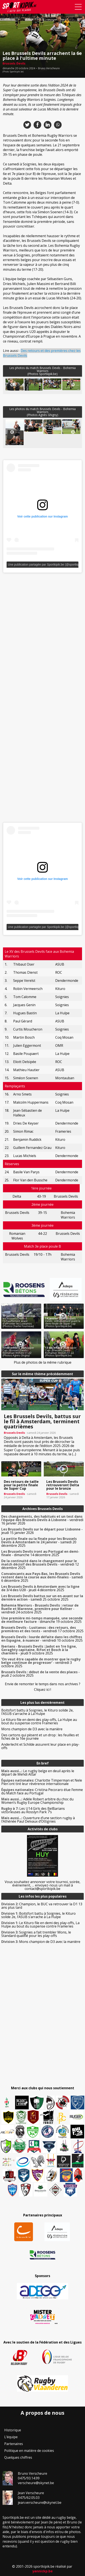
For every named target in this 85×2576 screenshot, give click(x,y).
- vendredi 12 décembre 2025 (40, 1564)
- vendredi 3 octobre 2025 (41, 1662)
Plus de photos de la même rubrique (42, 1362)
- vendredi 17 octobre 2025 (42, 1629)
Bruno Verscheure (49, 68)
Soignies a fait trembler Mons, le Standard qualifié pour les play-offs (36, 1934)
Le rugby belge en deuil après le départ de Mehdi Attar (37, 1772)
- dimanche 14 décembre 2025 (40, 1553)
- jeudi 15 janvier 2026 (42, 1531)
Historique (12, 2430)
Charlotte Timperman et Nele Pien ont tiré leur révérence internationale (41, 1782)
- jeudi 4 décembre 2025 (40, 1588)
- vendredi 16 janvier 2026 (42, 1520)
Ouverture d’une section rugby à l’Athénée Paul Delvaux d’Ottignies (38, 1819)
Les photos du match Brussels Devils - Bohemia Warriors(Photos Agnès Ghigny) (42, 412)
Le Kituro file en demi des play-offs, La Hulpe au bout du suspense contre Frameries (39, 1721)
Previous (12, 385)
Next (73, 385)
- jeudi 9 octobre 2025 (39, 1650)
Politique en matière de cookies (29, 2450)
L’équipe (11, 2437)
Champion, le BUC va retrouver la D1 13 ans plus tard (41, 1905)
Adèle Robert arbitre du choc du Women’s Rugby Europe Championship (37, 1800)
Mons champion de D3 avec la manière (31, 1729)
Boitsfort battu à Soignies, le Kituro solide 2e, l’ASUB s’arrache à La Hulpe (37, 1712)
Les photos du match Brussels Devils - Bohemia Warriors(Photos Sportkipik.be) (42, 371)
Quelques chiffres (18, 2457)
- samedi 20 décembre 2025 (39, 1542)
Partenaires (13, 2443)
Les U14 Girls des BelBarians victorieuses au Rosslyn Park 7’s (33, 1810)
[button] (15, 384)
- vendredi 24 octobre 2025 (40, 1609)
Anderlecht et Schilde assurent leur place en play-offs (40, 1746)
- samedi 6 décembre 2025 (42, 1577)
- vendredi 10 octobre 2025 (42, 1638)
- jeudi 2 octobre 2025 (40, 1673)
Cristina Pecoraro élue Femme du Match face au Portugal (42, 1791)
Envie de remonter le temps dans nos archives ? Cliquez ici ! (42, 1687)
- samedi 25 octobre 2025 (42, 1597)
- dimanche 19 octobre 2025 (42, 1619)
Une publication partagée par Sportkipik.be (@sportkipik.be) (43, 564)
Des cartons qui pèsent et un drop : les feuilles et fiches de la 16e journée (40, 1736)
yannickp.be (42, 2571)
